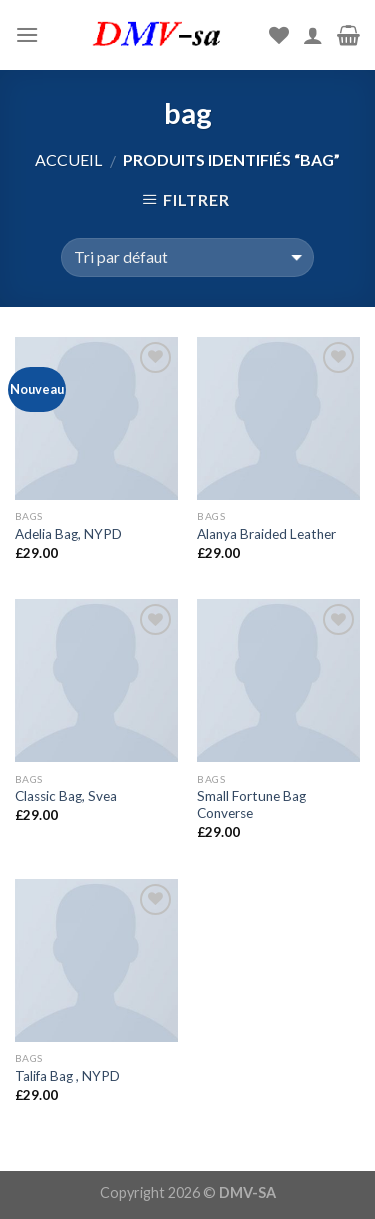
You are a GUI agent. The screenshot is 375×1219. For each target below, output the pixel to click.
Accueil (68, 159)
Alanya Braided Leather (266, 534)
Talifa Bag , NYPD (67, 1076)
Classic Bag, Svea (66, 796)
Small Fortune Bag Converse (251, 805)
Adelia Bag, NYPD (68, 534)
